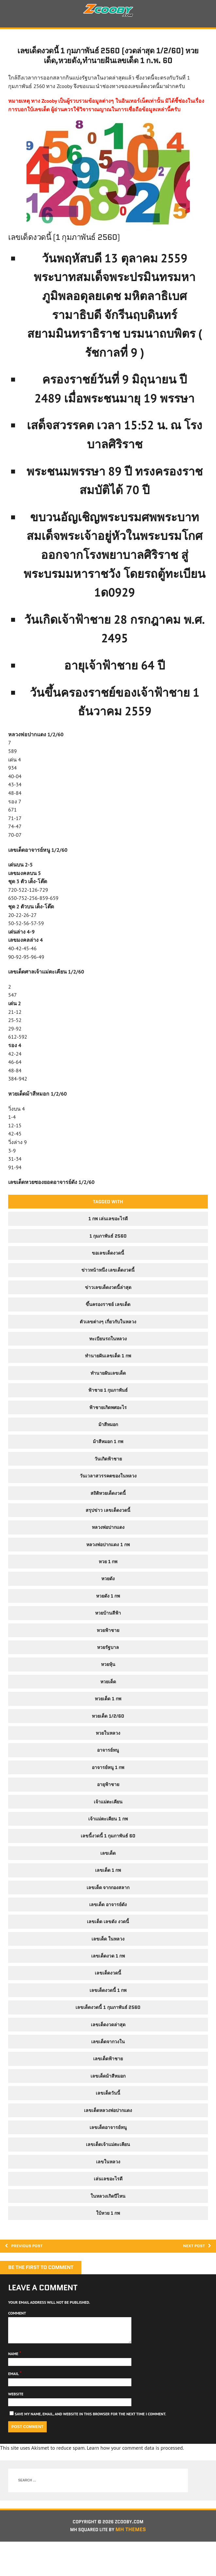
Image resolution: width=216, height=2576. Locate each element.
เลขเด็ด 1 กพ (108, 1896)
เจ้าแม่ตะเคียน (108, 1827)
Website (16, 2426)
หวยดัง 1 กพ (108, 1622)
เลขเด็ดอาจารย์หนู (108, 2153)
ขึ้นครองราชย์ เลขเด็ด (108, 1330)
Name (13, 2386)
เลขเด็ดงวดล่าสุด (108, 2050)
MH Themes (135, 2563)
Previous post (28, 2273)
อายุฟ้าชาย (108, 1810)
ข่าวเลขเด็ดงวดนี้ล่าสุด (108, 1313)
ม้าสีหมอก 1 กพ (108, 1467)
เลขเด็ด (108, 1879)
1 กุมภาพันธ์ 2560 (107, 1262)
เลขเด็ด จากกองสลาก (108, 1913)
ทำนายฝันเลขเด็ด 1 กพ (108, 1382)
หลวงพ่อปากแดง (108, 1553)
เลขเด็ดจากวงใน (108, 2068)
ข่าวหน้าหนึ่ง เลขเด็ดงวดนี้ (108, 1296)
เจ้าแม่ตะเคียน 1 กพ (107, 1845)
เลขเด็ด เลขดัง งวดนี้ (108, 1947)
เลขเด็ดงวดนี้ (108, 1999)
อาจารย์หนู (108, 1776)
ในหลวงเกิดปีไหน (108, 2222)
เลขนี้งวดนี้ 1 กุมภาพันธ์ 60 (108, 1862)
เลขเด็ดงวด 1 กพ (108, 1982)
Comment (17, 2341)
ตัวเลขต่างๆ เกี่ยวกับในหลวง (108, 1347)
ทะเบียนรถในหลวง (108, 1365)
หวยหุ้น (108, 1690)
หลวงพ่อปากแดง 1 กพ (107, 1570)
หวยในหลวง (108, 1759)
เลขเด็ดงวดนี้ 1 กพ (108, 2016)
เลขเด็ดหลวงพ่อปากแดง (108, 2136)
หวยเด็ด (108, 1708)
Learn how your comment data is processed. (135, 2480)
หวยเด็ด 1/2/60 (108, 1742)
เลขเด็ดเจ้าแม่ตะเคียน (108, 2170)
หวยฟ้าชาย (108, 1656)
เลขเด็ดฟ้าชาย (108, 2085)
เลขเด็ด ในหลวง (108, 1965)
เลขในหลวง (108, 2188)
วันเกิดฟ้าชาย (108, 1485)
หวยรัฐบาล (108, 1673)
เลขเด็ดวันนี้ (108, 2119)
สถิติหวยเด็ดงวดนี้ (108, 1519)
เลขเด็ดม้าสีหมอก (108, 2102)
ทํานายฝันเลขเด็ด (108, 1399)
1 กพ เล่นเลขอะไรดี (107, 1245)
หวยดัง (108, 1604)
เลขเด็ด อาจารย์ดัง (108, 1930)
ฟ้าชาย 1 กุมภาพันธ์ (108, 1416)
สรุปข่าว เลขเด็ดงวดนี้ (108, 1536)
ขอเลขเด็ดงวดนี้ (108, 1279)
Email (14, 2406)
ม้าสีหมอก (108, 1450)
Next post (193, 2273)
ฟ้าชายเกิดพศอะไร (108, 1433)
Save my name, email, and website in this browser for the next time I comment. (90, 2446)
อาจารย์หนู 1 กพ (108, 1793)
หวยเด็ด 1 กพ (108, 1725)
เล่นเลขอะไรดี (108, 2205)
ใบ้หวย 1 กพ (108, 2239)
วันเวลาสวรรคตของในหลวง (108, 1502)
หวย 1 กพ (108, 1587)
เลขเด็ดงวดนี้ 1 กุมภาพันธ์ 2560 (108, 2033)
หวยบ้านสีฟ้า (108, 1639)
